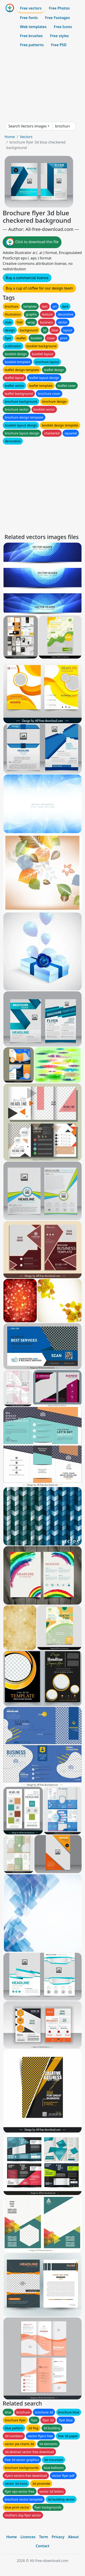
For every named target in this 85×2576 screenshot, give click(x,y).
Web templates (33, 26)
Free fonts (29, 17)
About (73, 2536)
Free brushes (31, 35)
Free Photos (59, 8)
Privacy (58, 2536)
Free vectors (30, 8)
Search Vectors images (27, 126)
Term (43, 2536)
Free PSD (58, 44)
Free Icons (63, 26)
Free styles (59, 35)
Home (10, 136)
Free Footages (57, 17)
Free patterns (32, 44)
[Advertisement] (42, 85)
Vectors (26, 136)
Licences (27, 2536)
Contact (42, 2545)
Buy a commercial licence (27, 277)
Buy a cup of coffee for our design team (39, 288)
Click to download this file (32, 242)
